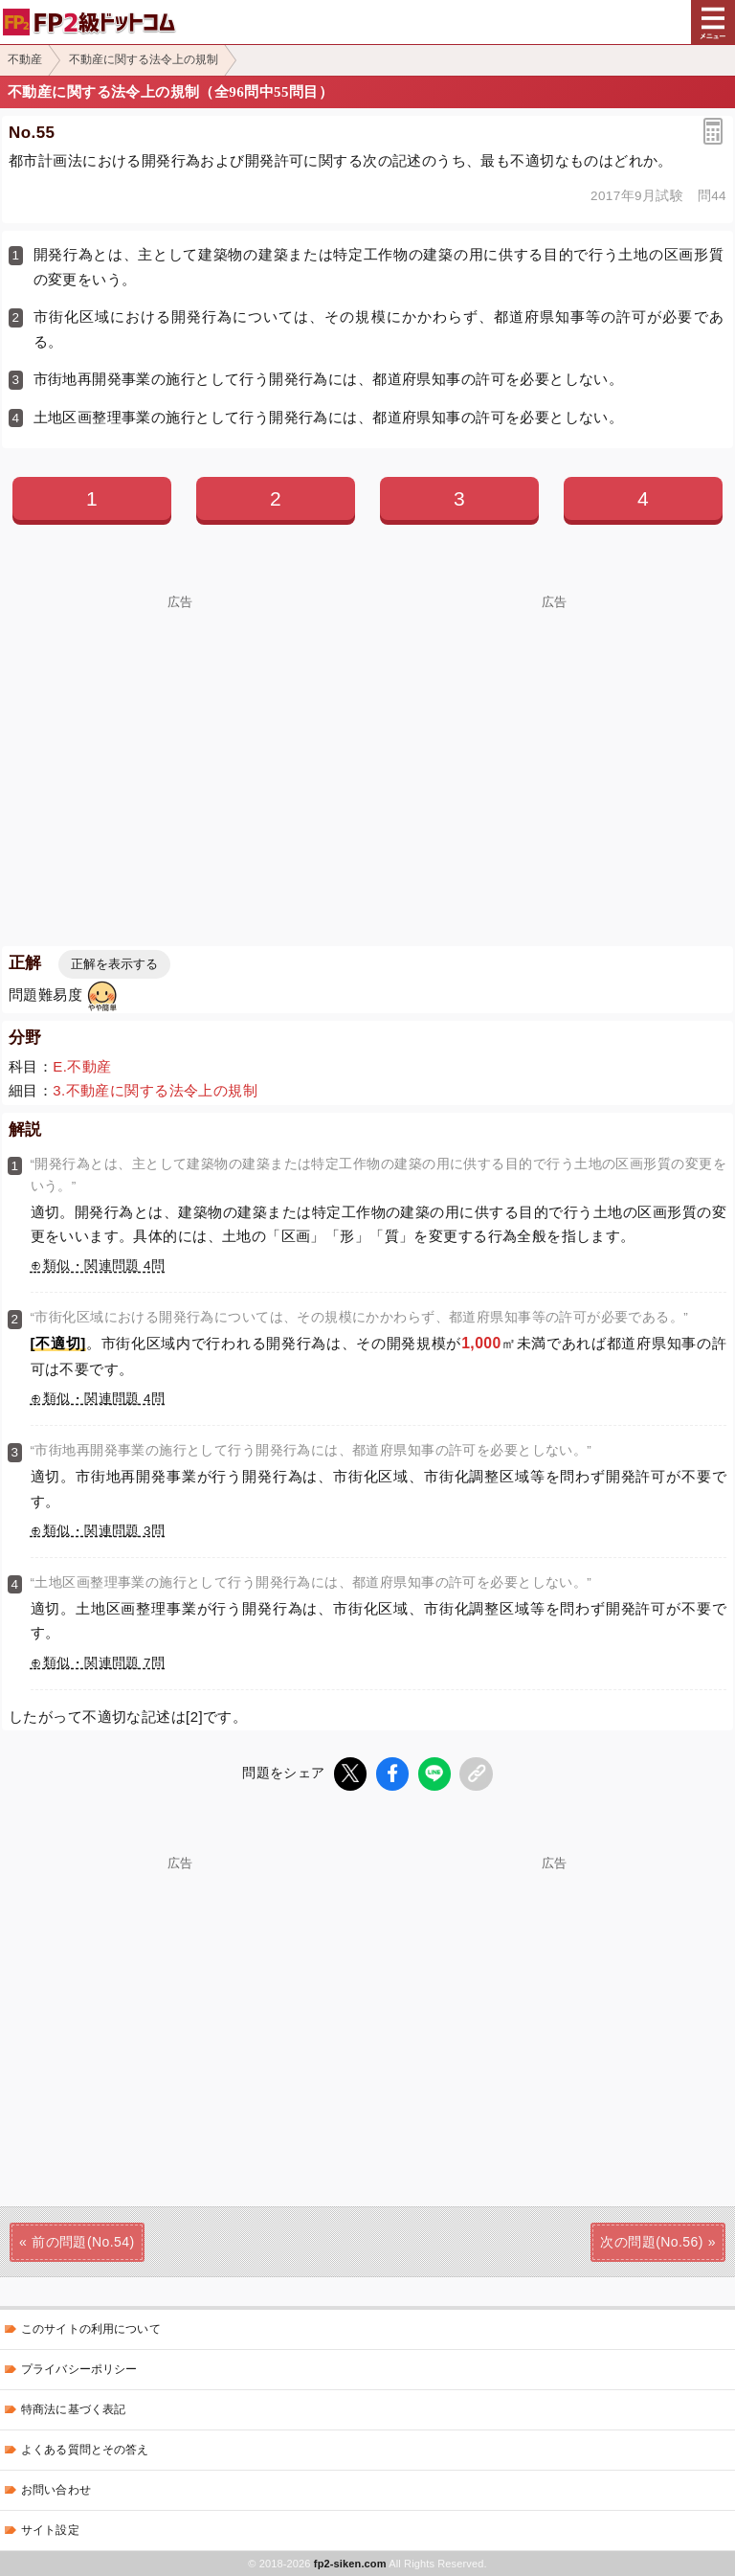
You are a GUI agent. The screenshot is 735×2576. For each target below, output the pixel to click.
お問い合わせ (56, 2490)
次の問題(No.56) (651, 2241)
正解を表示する (114, 964)
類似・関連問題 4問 (104, 1265)
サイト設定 (50, 2530)
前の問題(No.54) (83, 2241)
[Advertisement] (180, 743)
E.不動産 (82, 1066)
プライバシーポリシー (79, 2369)
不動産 (25, 59)
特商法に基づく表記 (73, 2409)
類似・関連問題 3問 (104, 1531)
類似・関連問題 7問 (104, 1663)
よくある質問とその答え (85, 2449)
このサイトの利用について (91, 2329)
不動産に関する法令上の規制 (143, 59)
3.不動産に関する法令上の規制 (155, 1090)
